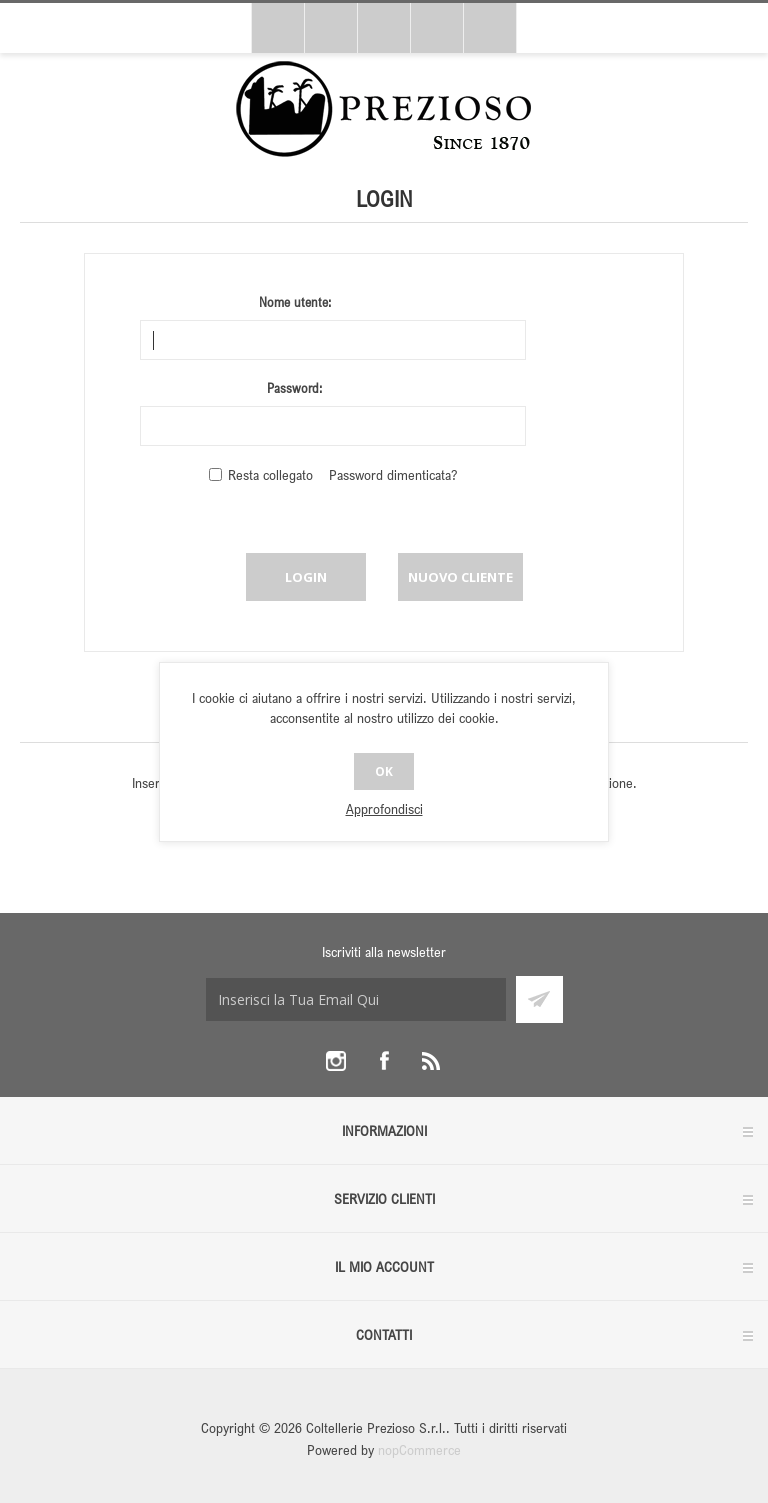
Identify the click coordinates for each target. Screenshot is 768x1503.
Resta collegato (270, 474)
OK (384, 771)
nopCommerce (419, 1449)
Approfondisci (384, 808)
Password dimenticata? (393, 474)
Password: (294, 388)
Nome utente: (295, 302)
